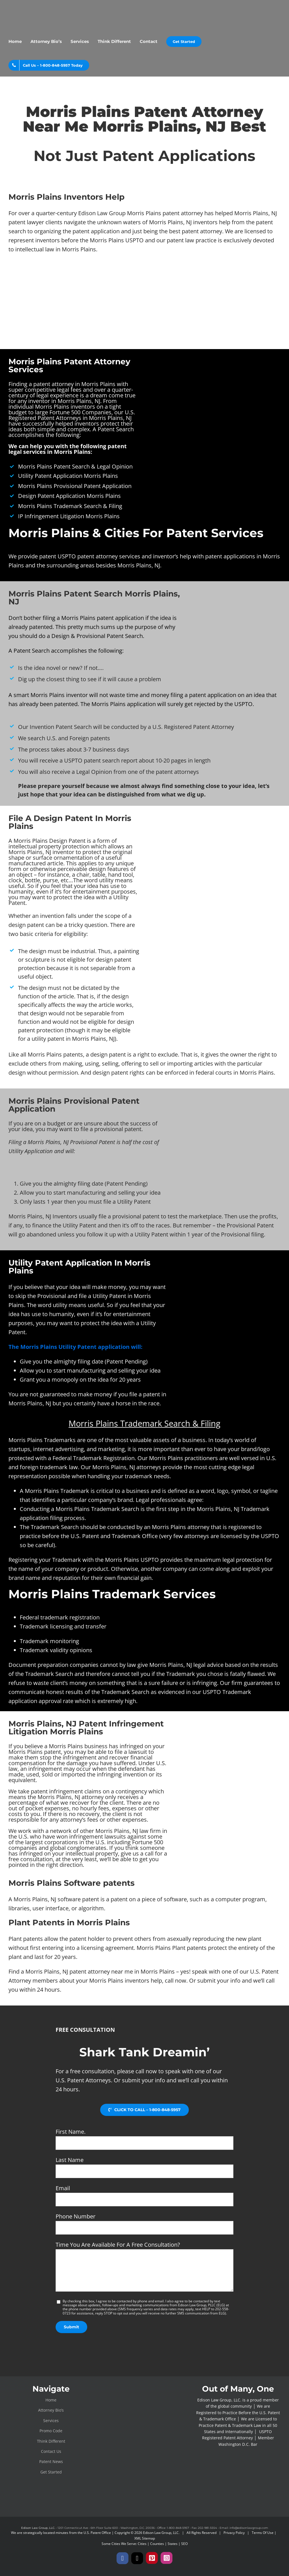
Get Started (51, 2472)
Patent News (51, 2461)
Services (51, 2420)
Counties (157, 2543)
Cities (142, 2543)
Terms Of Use (262, 2532)
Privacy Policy (234, 2532)
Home (50, 2400)
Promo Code (51, 2430)
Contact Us (51, 2451)
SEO (184, 2543)
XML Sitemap (144, 2538)
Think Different (51, 2441)
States (173, 2543)
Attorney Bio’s (51, 2410)
